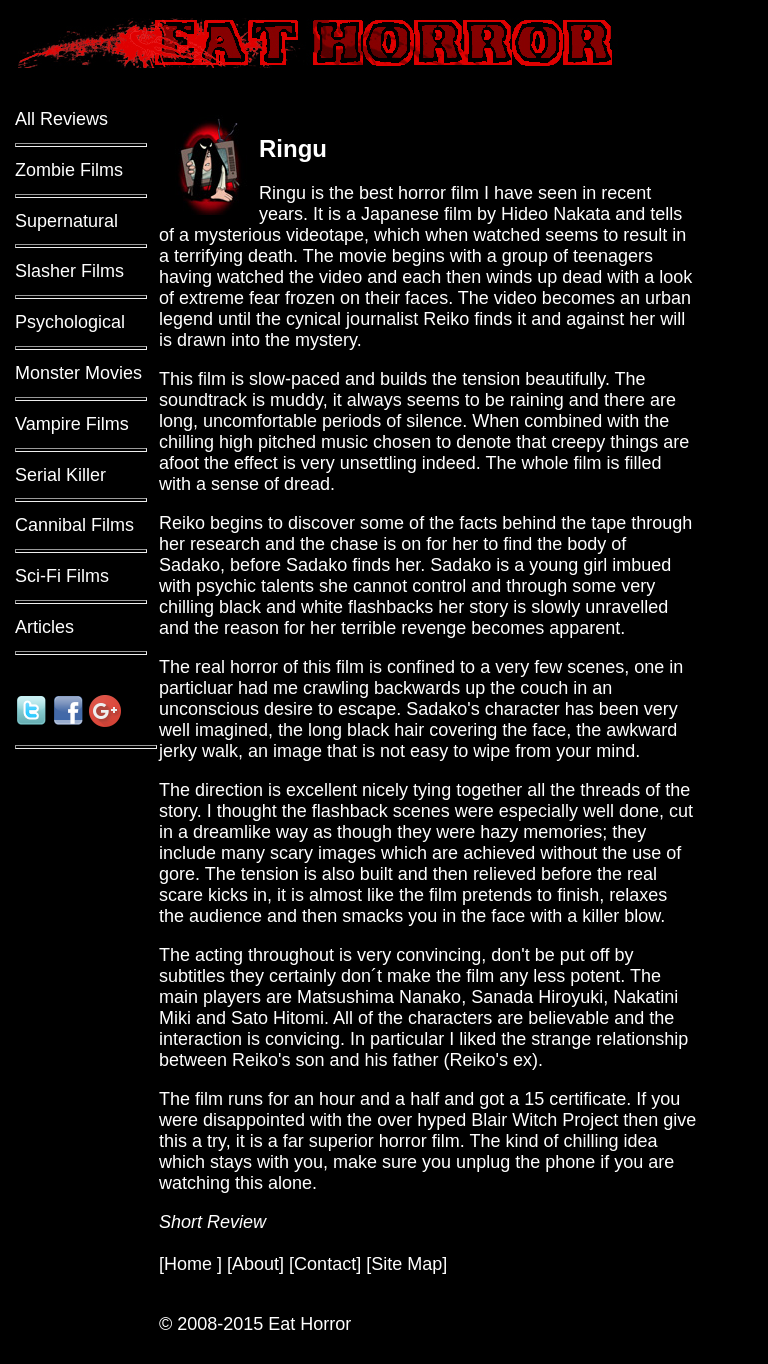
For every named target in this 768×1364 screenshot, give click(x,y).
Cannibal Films (74, 525)
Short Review (212, 1222)
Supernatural (66, 221)
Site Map (406, 1264)
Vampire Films (72, 424)
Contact (325, 1264)
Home (190, 1264)
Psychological (70, 322)
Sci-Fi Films (62, 576)
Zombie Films (69, 170)
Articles (44, 627)
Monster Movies (78, 373)
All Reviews (61, 119)
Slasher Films (69, 271)
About (255, 1264)
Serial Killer (60, 475)
